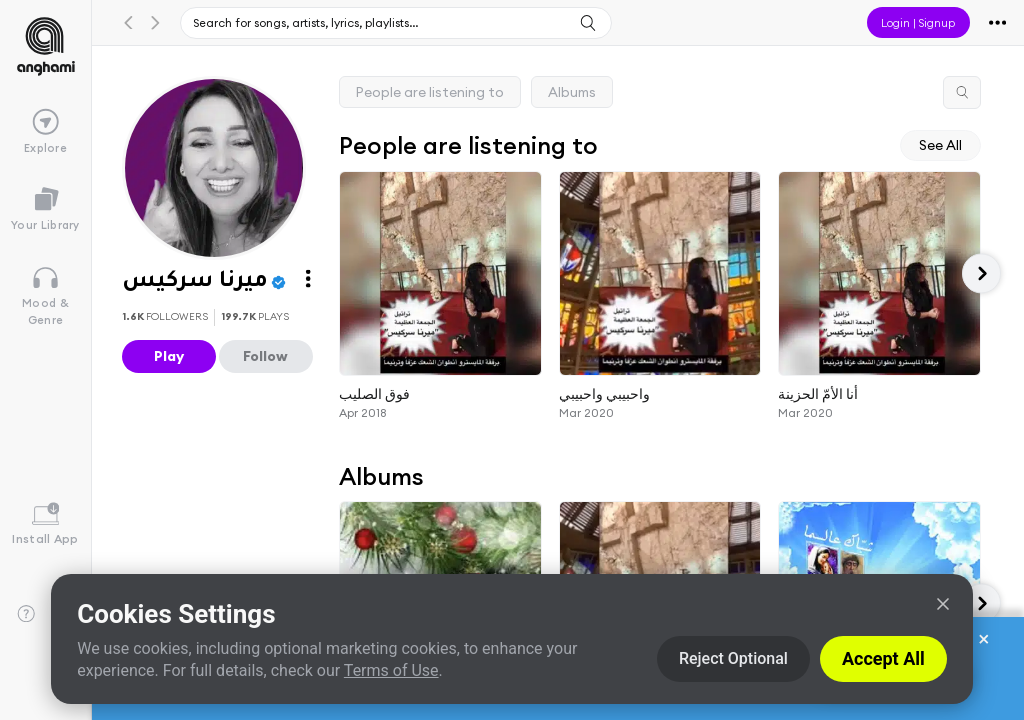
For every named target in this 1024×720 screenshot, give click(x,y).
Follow (265, 356)
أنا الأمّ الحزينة (818, 393)
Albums (572, 92)
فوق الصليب (374, 393)
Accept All (883, 658)
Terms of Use (391, 670)
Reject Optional (733, 658)
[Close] (943, 604)
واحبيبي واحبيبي (604, 393)
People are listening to (430, 92)
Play (169, 356)
